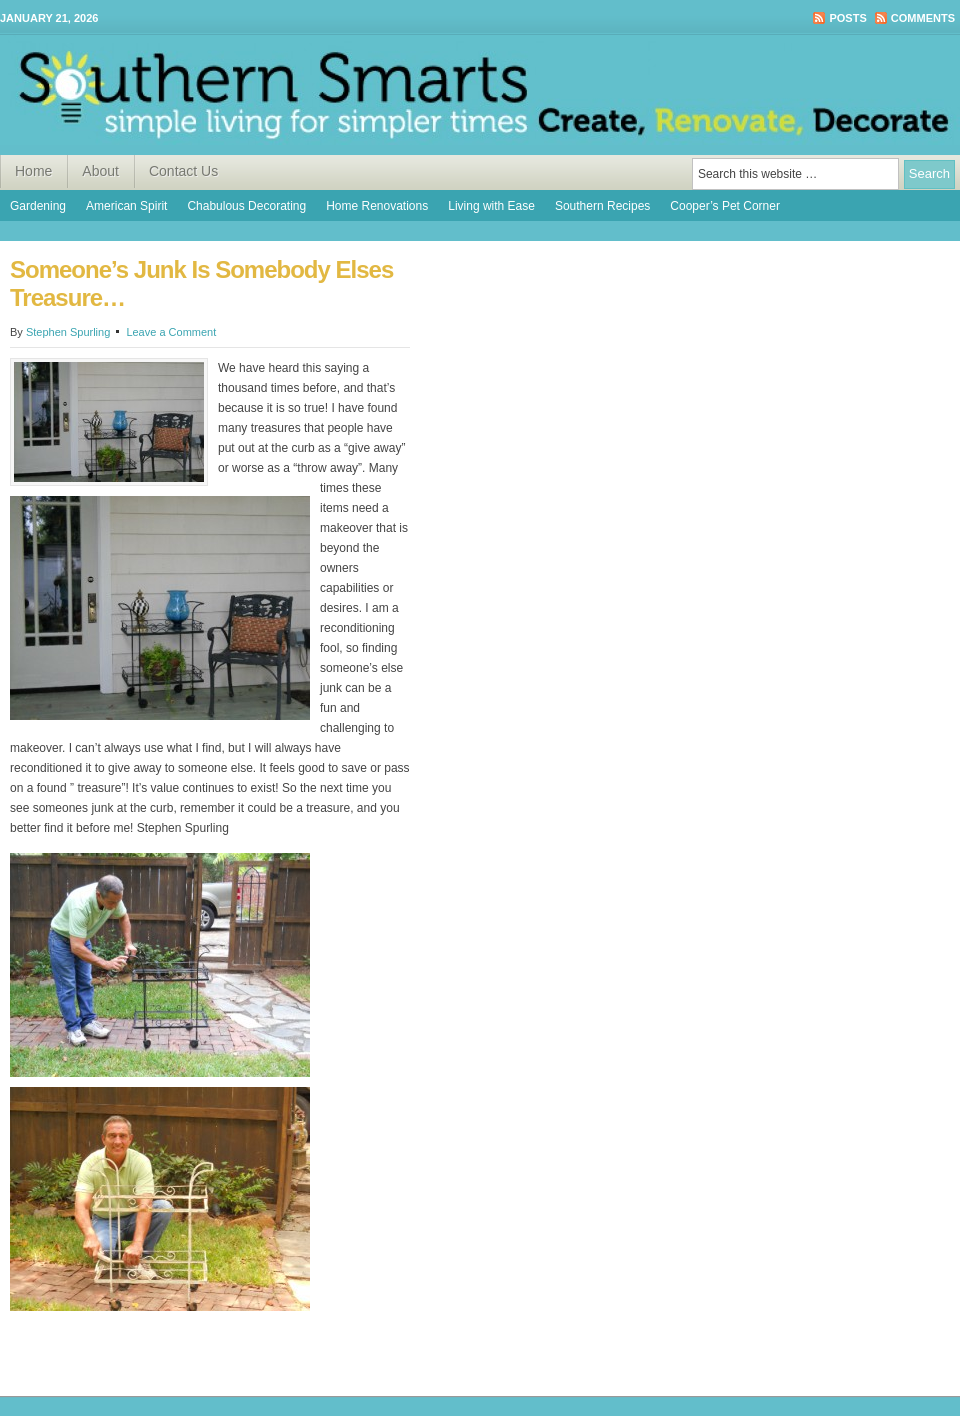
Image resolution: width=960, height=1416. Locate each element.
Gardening (38, 206)
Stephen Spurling (68, 332)
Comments (923, 18)
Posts (847, 18)
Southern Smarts (480, 95)
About (100, 171)
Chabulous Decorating (246, 206)
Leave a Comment (171, 332)
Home (33, 171)
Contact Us (183, 171)
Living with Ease (491, 206)
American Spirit (126, 206)
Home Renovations (377, 206)
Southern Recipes (602, 206)
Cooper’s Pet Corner (725, 206)
